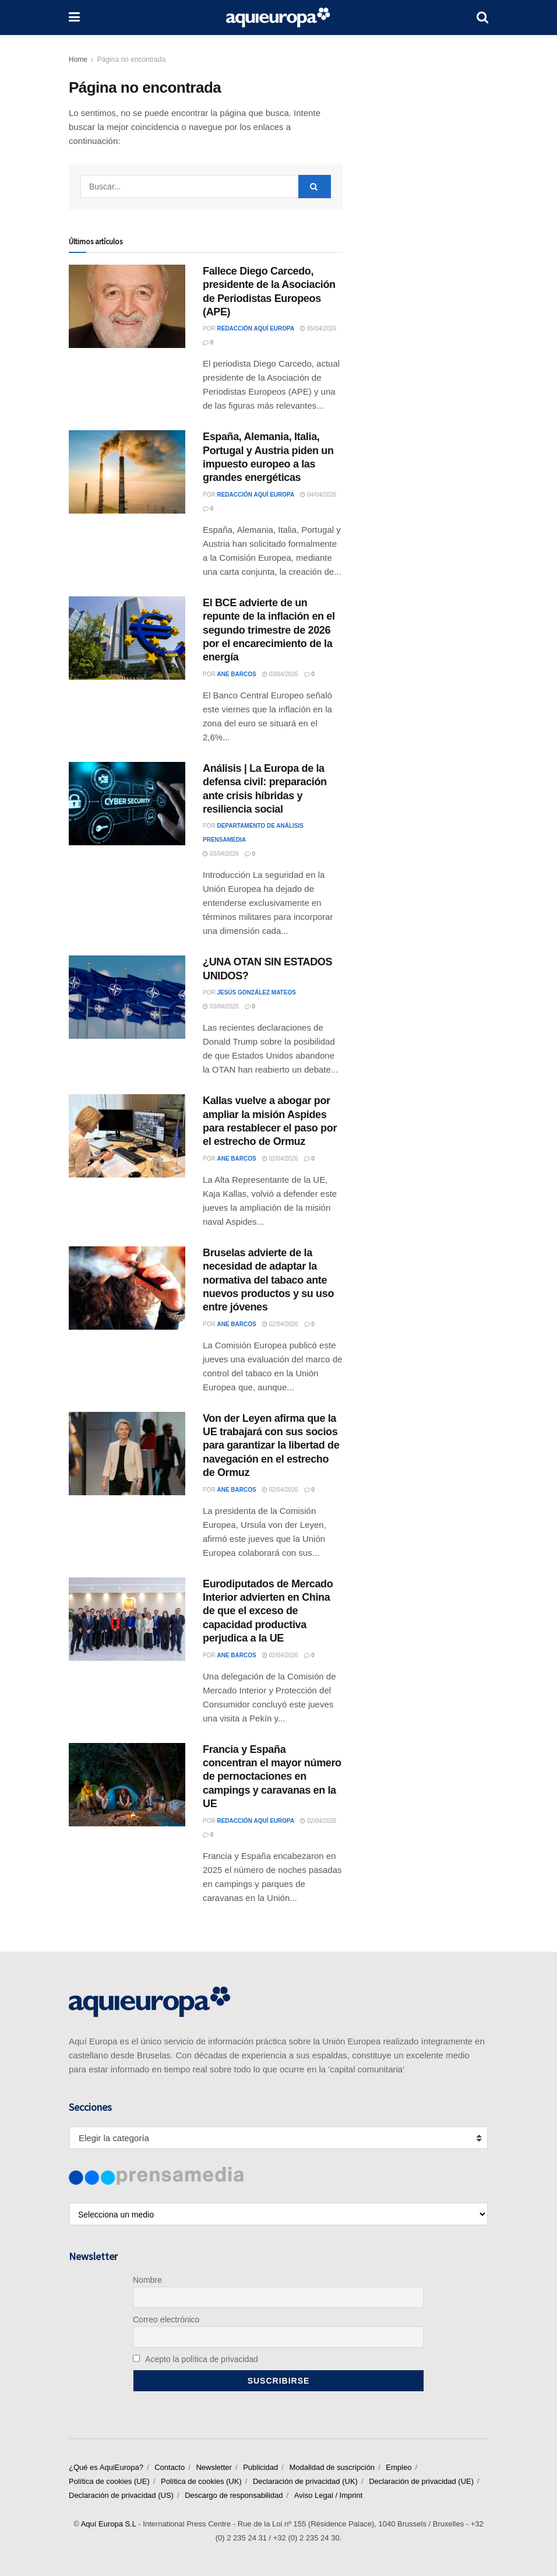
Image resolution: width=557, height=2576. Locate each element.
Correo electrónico (166, 2319)
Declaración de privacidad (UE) (421, 2481)
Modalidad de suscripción (332, 2467)
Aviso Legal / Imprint (328, 2495)
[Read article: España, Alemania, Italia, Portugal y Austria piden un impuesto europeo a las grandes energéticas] (127, 472)
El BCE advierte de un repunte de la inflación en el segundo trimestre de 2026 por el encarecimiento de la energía (269, 630)
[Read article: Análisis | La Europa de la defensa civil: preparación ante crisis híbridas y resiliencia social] (127, 803)
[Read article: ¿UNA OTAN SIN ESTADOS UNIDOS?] (127, 997)
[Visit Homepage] (278, 17)
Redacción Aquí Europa (255, 328)
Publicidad (260, 2467)
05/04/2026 (318, 328)
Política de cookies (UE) (109, 2481)
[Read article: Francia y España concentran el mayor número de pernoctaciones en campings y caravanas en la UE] (127, 1784)
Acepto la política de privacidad (195, 2359)
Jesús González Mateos (256, 992)
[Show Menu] (74, 17)
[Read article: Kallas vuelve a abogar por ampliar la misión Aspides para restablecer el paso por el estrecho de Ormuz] (127, 1136)
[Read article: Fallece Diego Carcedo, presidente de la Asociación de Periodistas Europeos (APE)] (127, 306)
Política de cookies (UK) (201, 2481)
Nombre (147, 2280)
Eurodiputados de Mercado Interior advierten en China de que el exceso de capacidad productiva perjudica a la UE (268, 1611)
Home (78, 59)
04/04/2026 (318, 494)
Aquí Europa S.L (108, 2523)
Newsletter (213, 2467)
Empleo (398, 2467)
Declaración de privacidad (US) (121, 2495)
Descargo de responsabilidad (234, 2495)
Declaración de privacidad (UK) (305, 2481)
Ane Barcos (236, 674)
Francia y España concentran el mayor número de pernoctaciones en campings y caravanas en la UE (272, 1777)
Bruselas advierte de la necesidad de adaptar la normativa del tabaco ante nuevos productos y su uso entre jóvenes (268, 1280)
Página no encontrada (131, 59)
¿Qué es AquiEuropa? (106, 2467)
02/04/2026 (280, 1158)
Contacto (169, 2467)
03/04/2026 (280, 674)
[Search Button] (482, 17)
